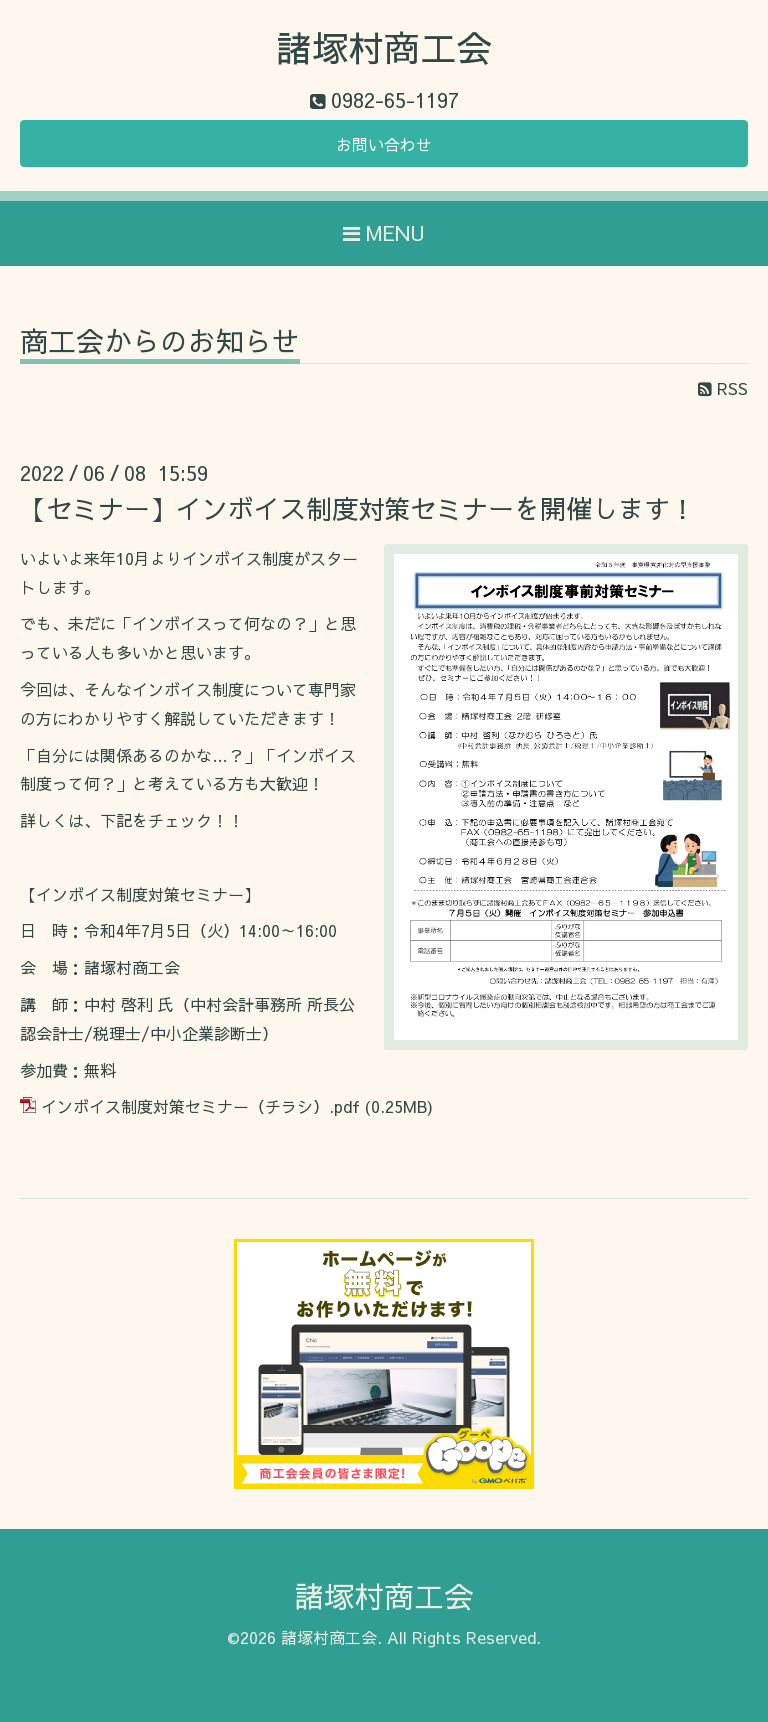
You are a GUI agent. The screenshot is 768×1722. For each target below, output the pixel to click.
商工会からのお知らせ (160, 343)
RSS (723, 388)
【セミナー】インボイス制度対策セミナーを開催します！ (358, 508)
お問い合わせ (384, 144)
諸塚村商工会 (384, 47)
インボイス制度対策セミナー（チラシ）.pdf (200, 1106)
